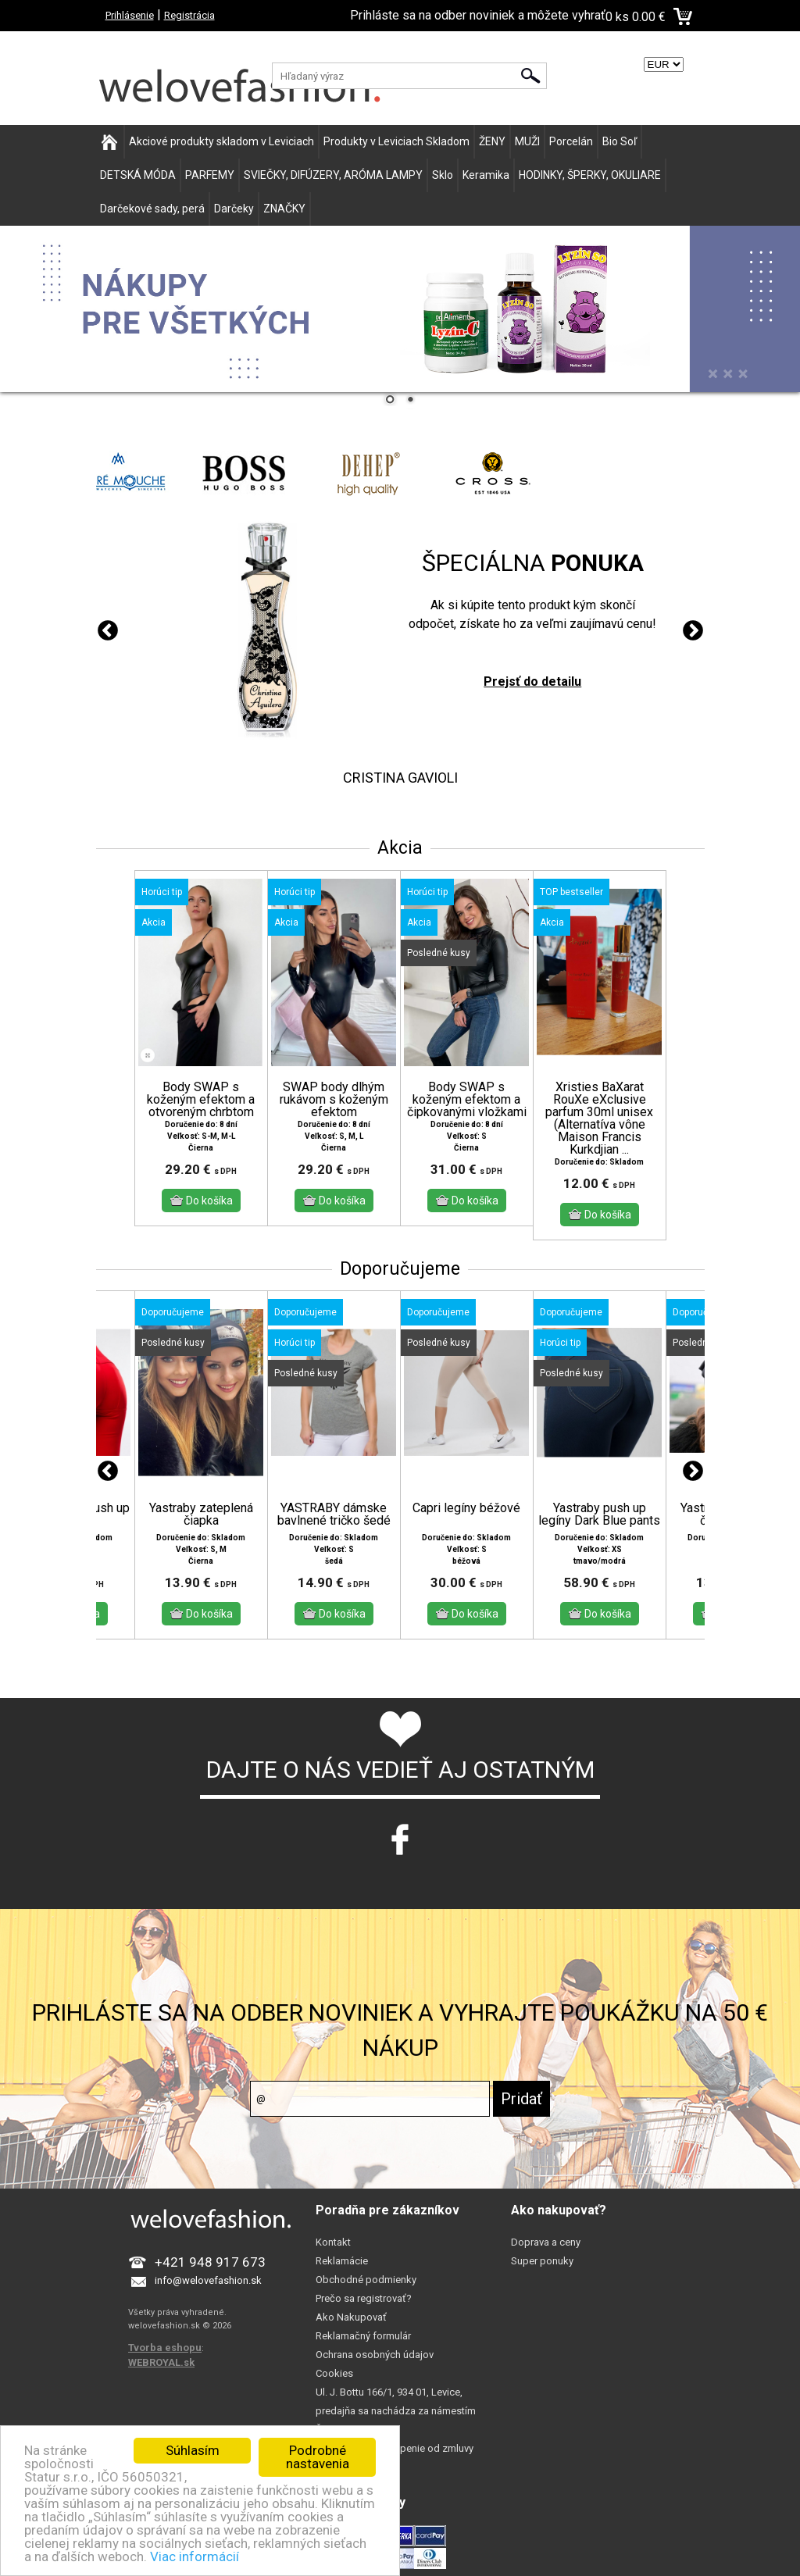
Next (693, 631)
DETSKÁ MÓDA (138, 175)
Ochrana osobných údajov (375, 2354)
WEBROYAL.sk (161, 2362)
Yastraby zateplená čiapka (201, 1514)
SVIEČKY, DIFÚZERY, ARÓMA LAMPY (333, 175)
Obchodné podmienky (366, 2279)
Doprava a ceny (545, 2242)
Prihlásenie (129, 15)
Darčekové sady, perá (152, 208)
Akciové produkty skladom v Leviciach (221, 141)
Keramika (485, 175)
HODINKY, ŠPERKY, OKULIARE (590, 175)
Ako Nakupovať (351, 2317)
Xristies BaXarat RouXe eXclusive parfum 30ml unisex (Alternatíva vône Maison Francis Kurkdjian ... (599, 1118)
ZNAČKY (284, 208)
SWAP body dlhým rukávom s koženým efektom (334, 1100)
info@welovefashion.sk (208, 2280)
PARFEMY (209, 175)
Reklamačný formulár (363, 2336)
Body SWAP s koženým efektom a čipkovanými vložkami (467, 1100)
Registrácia (189, 15)
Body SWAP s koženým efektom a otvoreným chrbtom (201, 1100)
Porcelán (571, 141)
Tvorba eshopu (165, 2347)
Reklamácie (342, 2261)
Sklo (442, 175)
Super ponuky (542, 2261)
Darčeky (234, 208)
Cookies (334, 2373)
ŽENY (492, 141)
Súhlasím (193, 2450)
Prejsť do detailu (532, 681)
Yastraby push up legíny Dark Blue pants (599, 1514)
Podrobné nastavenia (317, 2456)
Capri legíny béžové (466, 1508)
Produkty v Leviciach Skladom (396, 141)
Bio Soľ (619, 141)
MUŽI (527, 141)
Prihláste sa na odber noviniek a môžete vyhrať (477, 15)
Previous (108, 631)
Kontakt (333, 2242)
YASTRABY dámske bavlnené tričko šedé (334, 1514)
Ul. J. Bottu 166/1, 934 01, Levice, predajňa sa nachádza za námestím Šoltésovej (396, 2410)
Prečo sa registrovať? (364, 2298)
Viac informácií (194, 2556)
